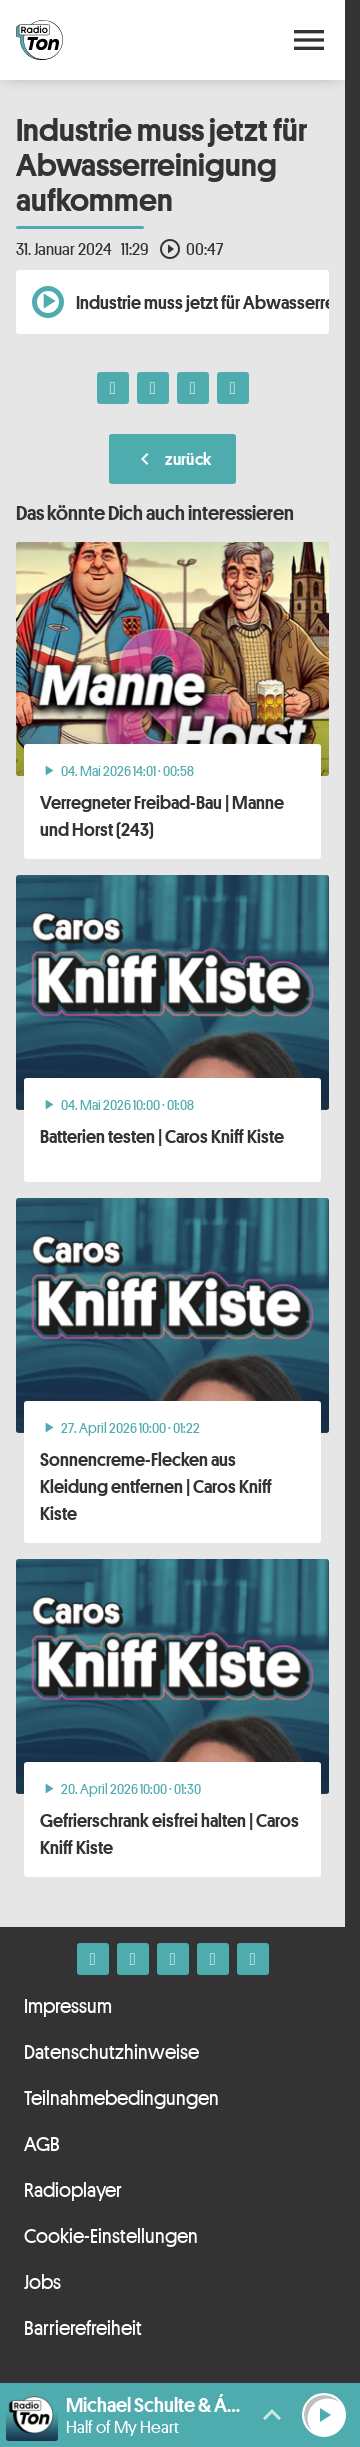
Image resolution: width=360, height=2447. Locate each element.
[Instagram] (133, 1959)
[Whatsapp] (173, 1959)
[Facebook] (93, 1959)
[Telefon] (213, 1959)
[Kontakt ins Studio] (253, 1959)
